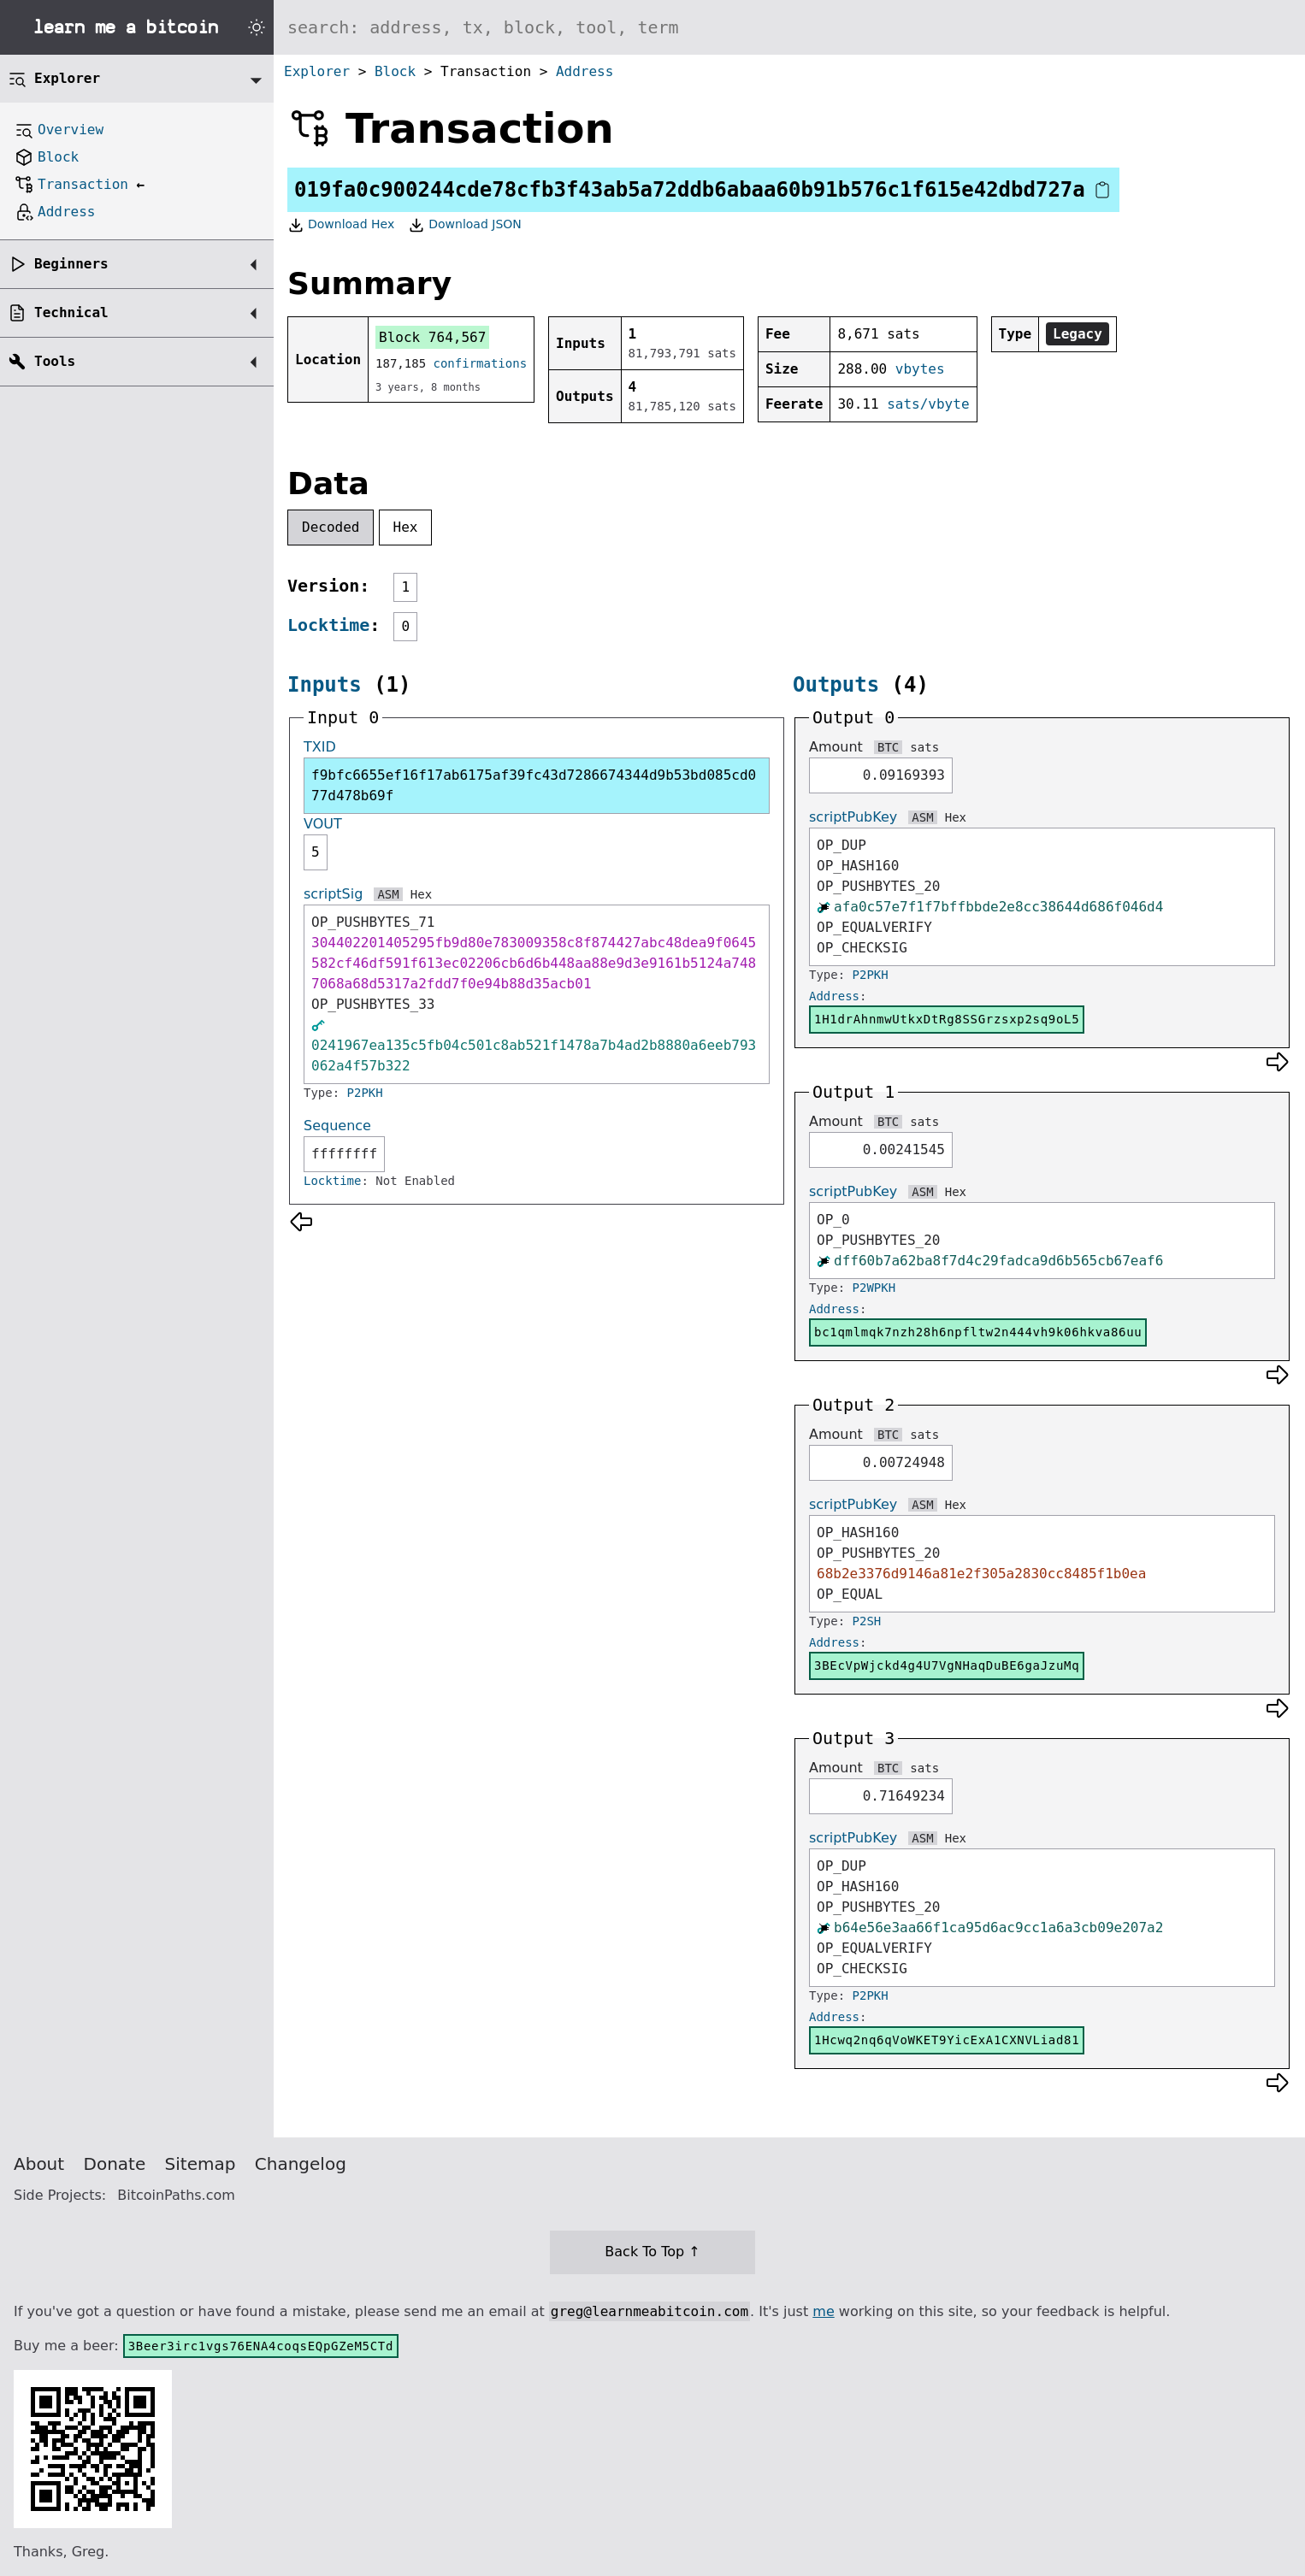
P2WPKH (874, 1287)
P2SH (867, 1621)
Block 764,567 (432, 337)
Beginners (71, 264)
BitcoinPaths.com (176, 2195)
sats (924, 747)
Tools (54, 361)
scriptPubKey (853, 817)
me (823, 2311)
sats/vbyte (928, 404)
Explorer (317, 71)
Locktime (328, 625)
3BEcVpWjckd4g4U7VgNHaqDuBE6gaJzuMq (946, 1665)
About (39, 2164)
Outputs (836, 685)
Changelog (300, 2164)
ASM (388, 894)
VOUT (323, 824)
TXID (320, 747)
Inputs (324, 685)
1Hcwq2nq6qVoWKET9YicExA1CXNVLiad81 (946, 2040)
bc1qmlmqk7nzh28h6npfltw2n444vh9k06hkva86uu (978, 1332)
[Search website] (789, 27)
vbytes (920, 369)
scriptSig (333, 894)
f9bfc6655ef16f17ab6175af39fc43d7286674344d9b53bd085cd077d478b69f (533, 785)
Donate (115, 2164)
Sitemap (200, 2164)
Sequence (337, 1125)
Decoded (330, 527)
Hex (405, 527)
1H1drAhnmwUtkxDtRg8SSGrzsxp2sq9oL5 (946, 1019)
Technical (71, 312)
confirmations (481, 363)
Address (584, 71)
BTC (888, 747)
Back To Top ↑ (652, 2251)
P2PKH (365, 1092)
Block (395, 71)
